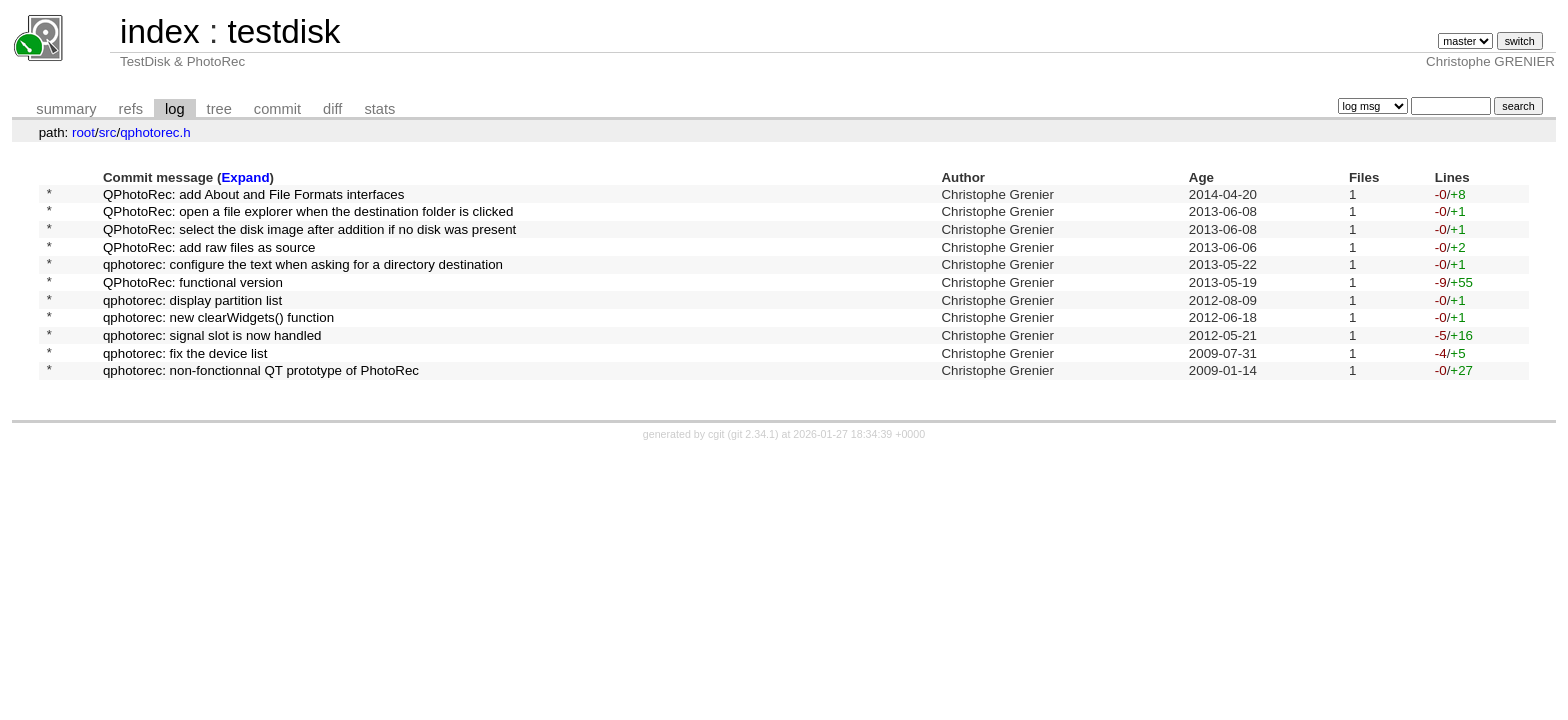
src (108, 132)
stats (379, 109)
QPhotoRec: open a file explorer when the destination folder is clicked (308, 216)
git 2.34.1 (753, 467)
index (160, 31)
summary (66, 109)
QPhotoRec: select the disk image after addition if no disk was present (309, 236)
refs (131, 109)
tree (219, 109)
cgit (718, 467)
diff (332, 109)
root (83, 132)
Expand (245, 177)
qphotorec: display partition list (192, 319)
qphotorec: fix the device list (185, 381)
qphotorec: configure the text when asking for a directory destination (303, 278)
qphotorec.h (155, 132)
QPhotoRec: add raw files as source (209, 257)
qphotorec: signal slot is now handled (212, 360)
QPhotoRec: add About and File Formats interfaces (254, 195)
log (175, 109)
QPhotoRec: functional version (193, 298)
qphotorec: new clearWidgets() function (218, 340)
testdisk (283, 31)
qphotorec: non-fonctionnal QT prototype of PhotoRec (261, 402)
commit (277, 109)
